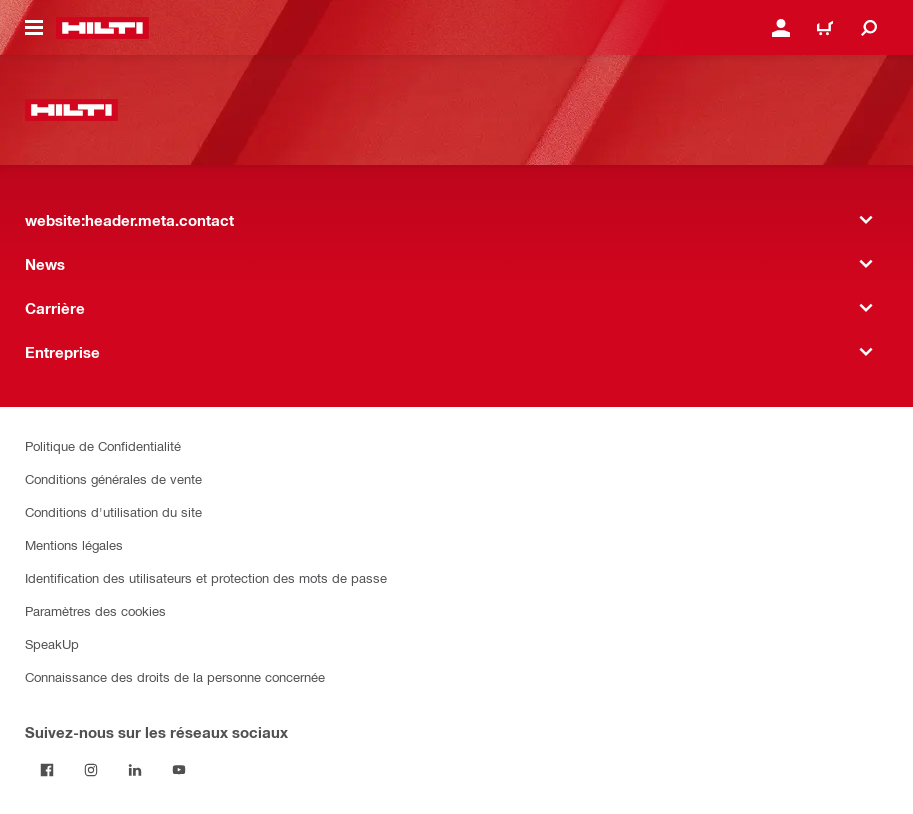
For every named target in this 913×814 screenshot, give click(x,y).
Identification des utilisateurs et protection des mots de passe (206, 577)
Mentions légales (74, 544)
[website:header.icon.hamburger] (34, 28)
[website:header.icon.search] (869, 28)
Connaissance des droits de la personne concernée (175, 676)
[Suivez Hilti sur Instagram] (91, 770)
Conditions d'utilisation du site (113, 511)
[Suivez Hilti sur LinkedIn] (135, 770)
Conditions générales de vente (113, 478)
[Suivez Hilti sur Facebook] (47, 770)
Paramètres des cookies (95, 610)
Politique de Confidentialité (103, 445)
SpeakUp (52, 643)
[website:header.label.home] (102, 28)
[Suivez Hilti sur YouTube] (179, 770)
